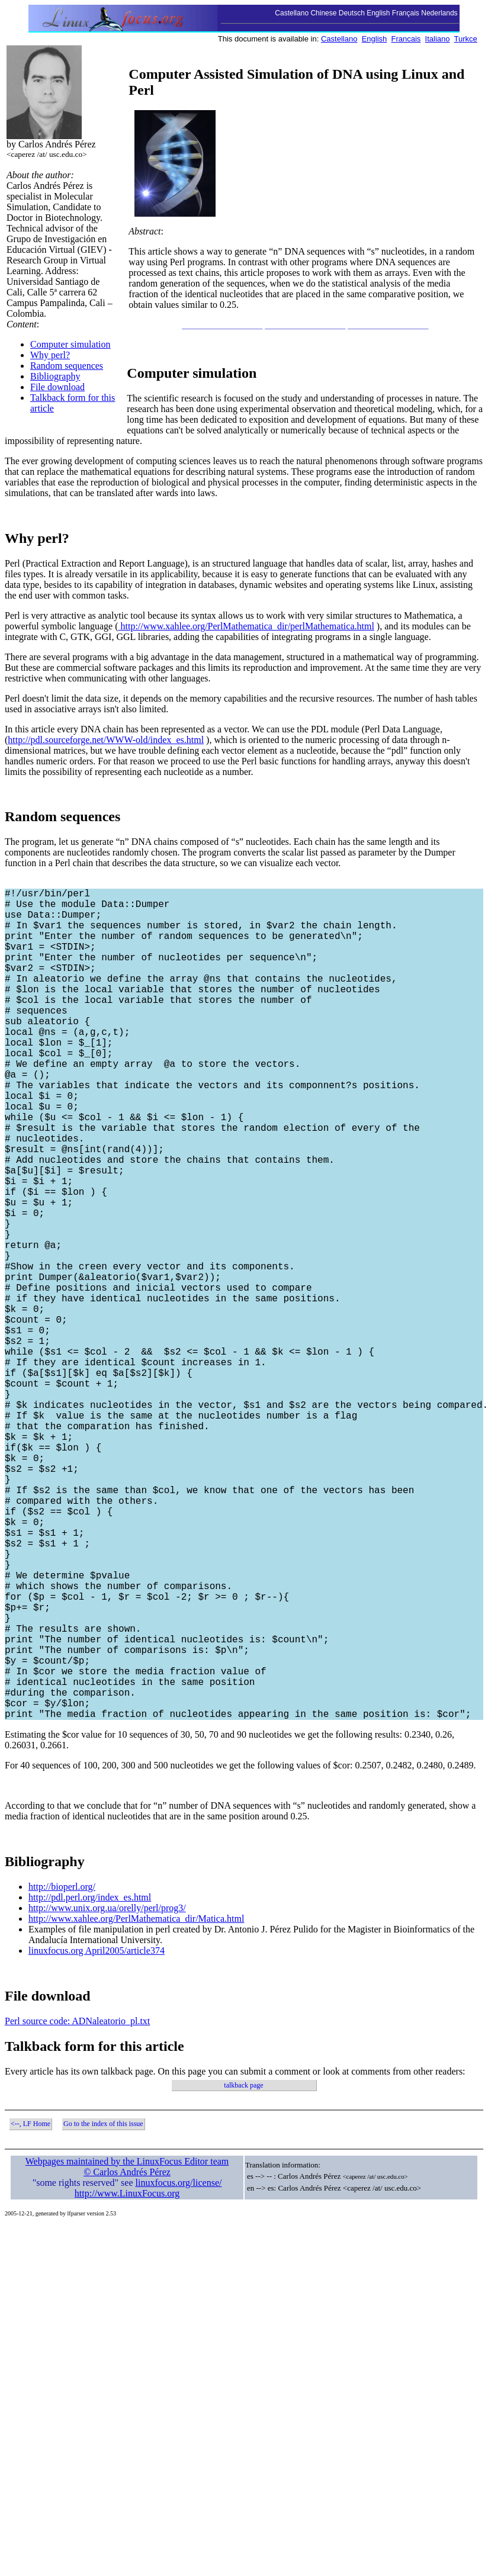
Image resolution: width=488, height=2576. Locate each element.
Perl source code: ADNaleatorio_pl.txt (77, 2206)
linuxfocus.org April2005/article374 (96, 2135)
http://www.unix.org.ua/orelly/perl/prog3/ (107, 2093)
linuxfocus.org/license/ (179, 2367)
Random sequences (66, 366)
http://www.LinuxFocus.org (127, 2378)
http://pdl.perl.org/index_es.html (89, 2082)
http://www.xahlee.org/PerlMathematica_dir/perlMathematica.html (246, 626)
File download (57, 387)
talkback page (243, 2270)
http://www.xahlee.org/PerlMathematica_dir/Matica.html (136, 2103)
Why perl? (50, 355)
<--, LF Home (30, 2308)
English (374, 38)
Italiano (437, 38)
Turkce (465, 38)
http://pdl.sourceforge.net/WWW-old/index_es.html (106, 740)
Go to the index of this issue (103, 2308)
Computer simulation (70, 344)
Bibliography (55, 376)
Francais (406, 38)
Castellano (339, 38)
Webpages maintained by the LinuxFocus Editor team (127, 2346)
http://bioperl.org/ (61, 2071)
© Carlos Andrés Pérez (127, 2357)
